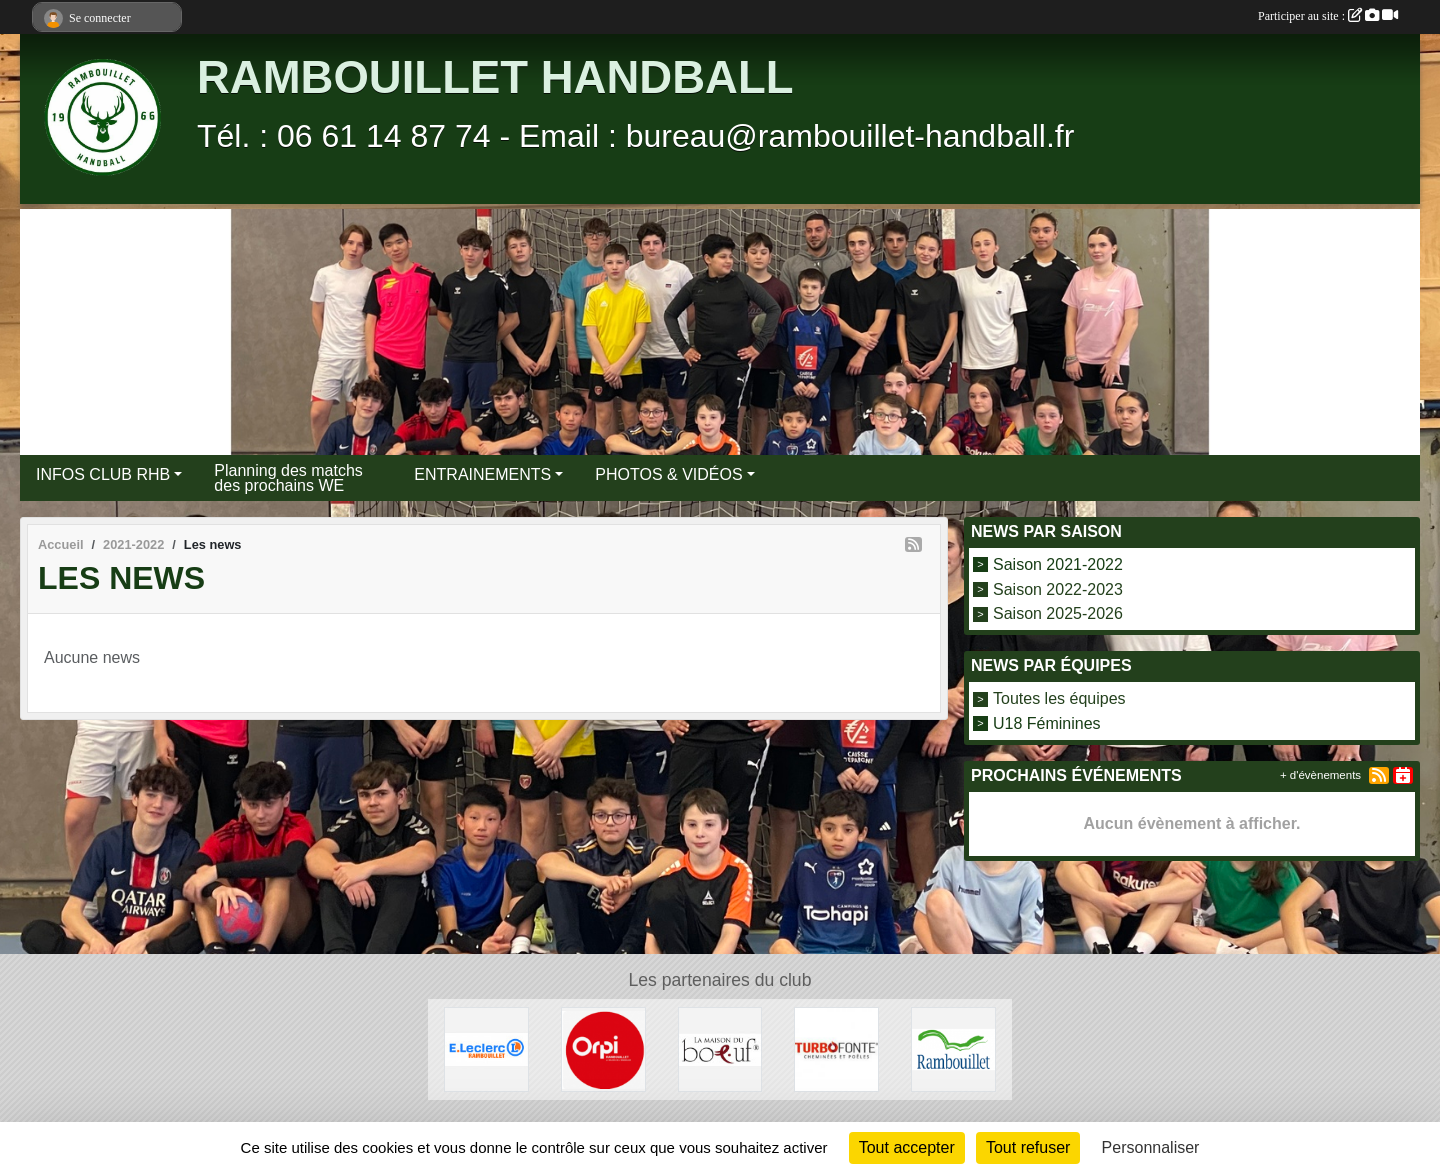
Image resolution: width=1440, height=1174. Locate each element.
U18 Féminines (1047, 723)
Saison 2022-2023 (1058, 588)
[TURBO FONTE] (836, 1048)
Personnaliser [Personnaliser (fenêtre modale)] (1151, 1147)
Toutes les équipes (1059, 698)
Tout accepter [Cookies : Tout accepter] (907, 1147)
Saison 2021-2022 (1058, 564)
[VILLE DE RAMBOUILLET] (953, 1048)
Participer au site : (1328, 16)
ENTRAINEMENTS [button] (482, 474)
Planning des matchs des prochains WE (288, 478)
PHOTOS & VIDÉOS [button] (668, 474)
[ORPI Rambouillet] (603, 1048)
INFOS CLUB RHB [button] (103, 474)
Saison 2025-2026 (1058, 613)
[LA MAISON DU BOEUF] (720, 1048)
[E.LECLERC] (486, 1048)
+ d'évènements (1320, 775)
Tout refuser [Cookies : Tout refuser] (1028, 1147)
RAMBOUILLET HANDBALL (495, 77)
